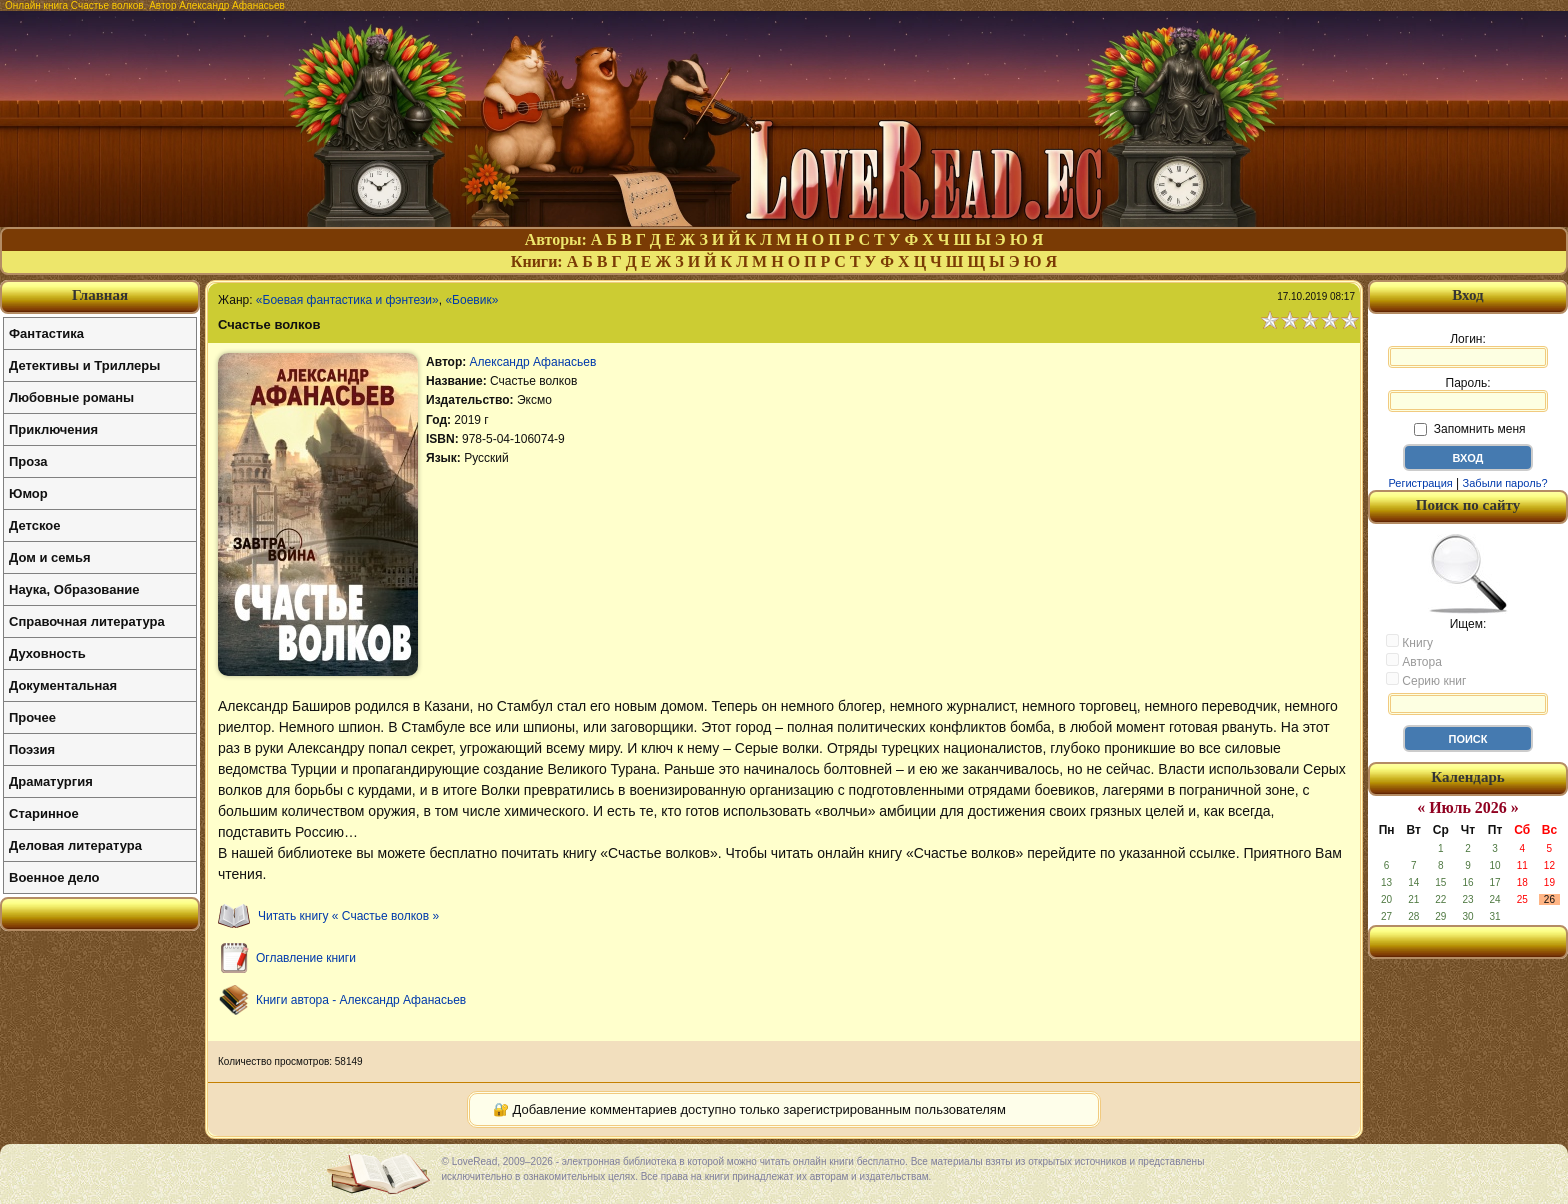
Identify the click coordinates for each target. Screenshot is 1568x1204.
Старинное (44, 813)
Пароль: (1468, 394)
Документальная (63, 685)
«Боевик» (471, 300)
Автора (1414, 661)
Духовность (47, 653)
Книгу (1409, 642)
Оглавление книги (306, 958)
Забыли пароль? (1505, 483)
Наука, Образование (74, 589)
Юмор (28, 493)
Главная (100, 295)
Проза (28, 461)
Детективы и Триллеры (84, 365)
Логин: (1468, 350)
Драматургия (51, 781)
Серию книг (1426, 680)
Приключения (53, 429)
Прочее (32, 717)
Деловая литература (75, 845)
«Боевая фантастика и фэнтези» (347, 300)
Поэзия (32, 749)
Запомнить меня (1469, 429)
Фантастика (46, 333)
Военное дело (54, 877)
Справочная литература (87, 621)
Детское (34, 525)
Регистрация (1420, 483)
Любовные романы (71, 397)
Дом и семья (50, 557)
